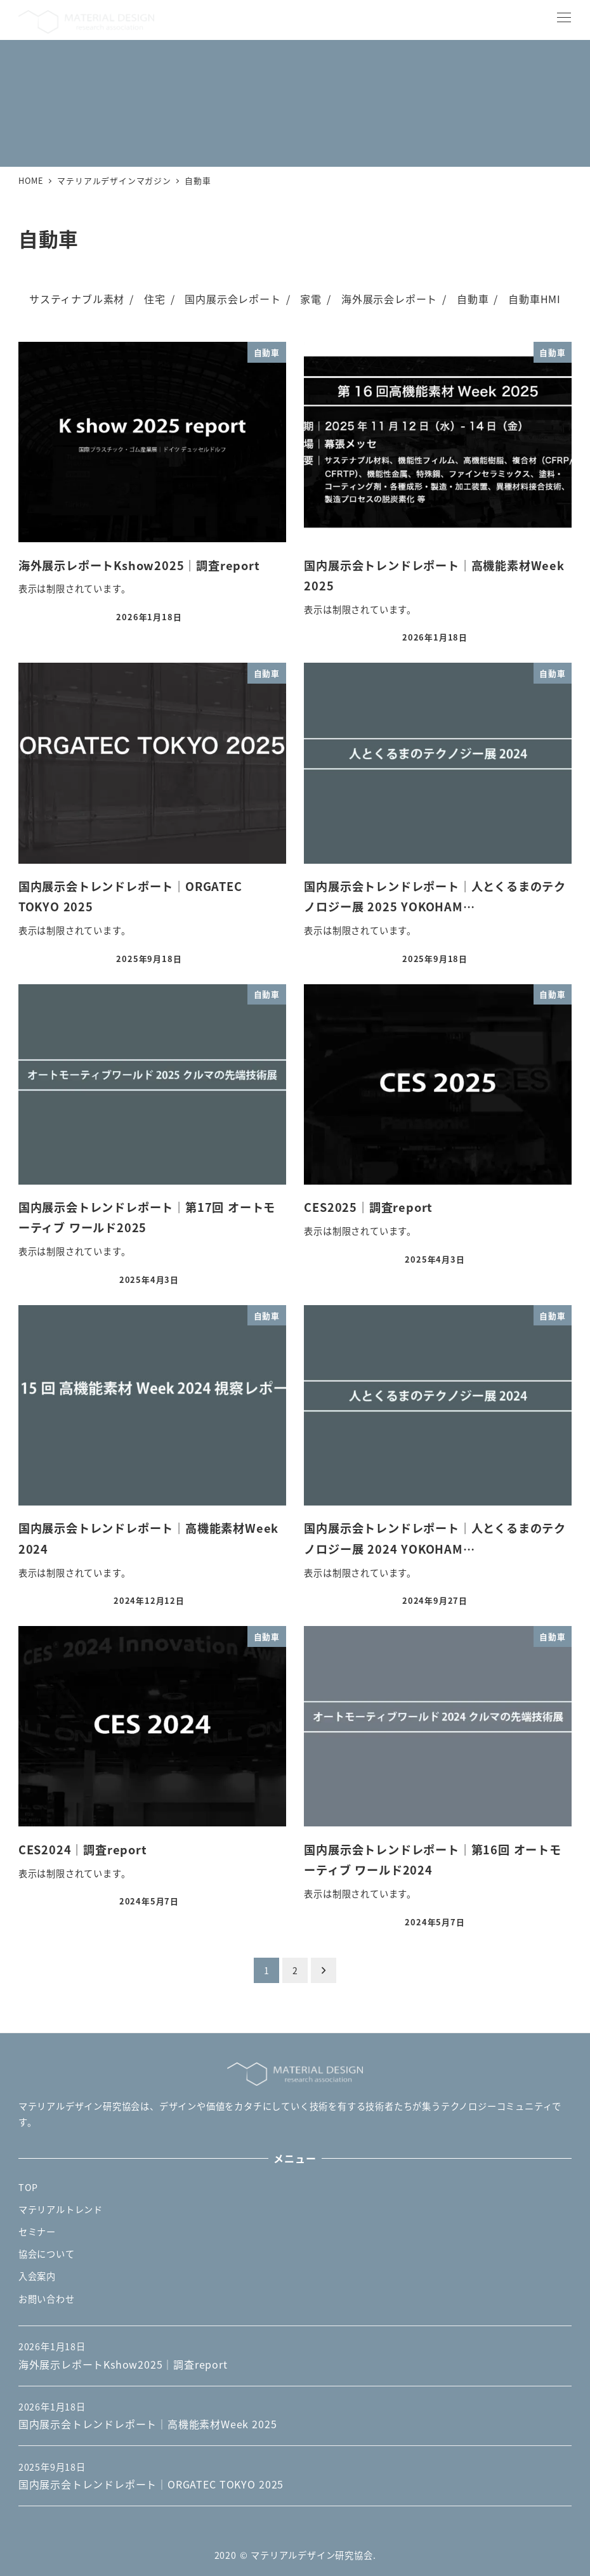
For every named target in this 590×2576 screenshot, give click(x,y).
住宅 (155, 298)
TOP (28, 2187)
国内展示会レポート (232, 298)
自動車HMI (534, 298)
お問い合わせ (46, 2299)
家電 (311, 298)
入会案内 (37, 2276)
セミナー (37, 2231)
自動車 (472, 298)
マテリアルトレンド (60, 2209)
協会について (46, 2253)
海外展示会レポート (389, 298)
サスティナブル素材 (76, 298)
